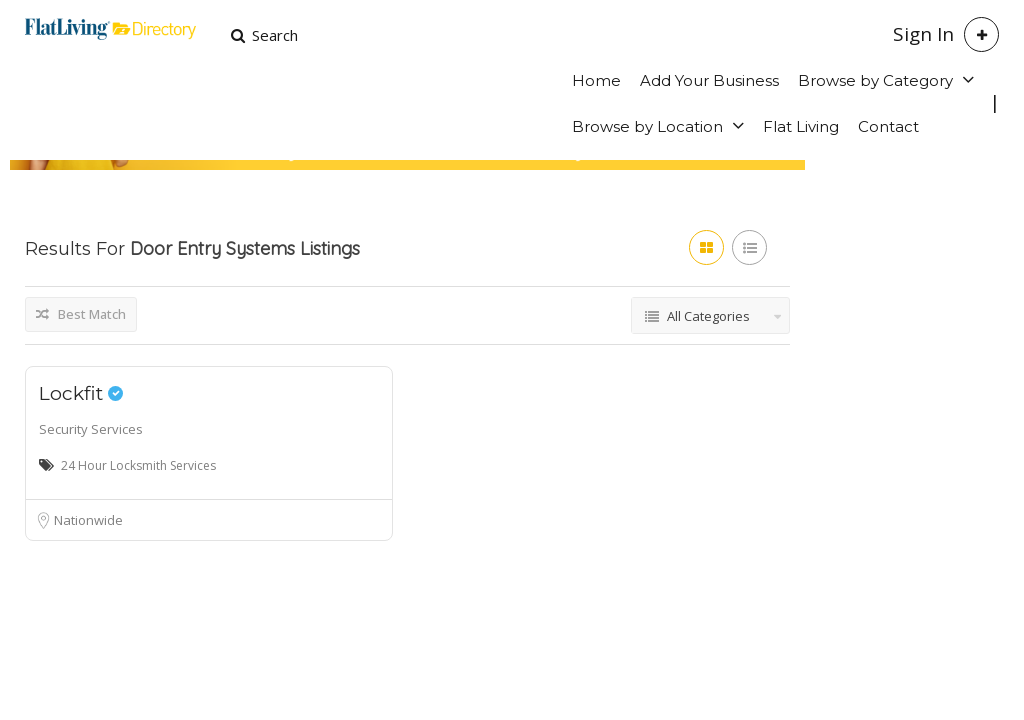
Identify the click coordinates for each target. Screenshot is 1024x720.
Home (596, 80)
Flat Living (801, 126)
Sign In (923, 34)
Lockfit (81, 393)
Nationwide (88, 520)
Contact (888, 126)
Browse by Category (875, 80)
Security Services (91, 429)
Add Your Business (709, 80)
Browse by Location (647, 126)
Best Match (81, 314)
